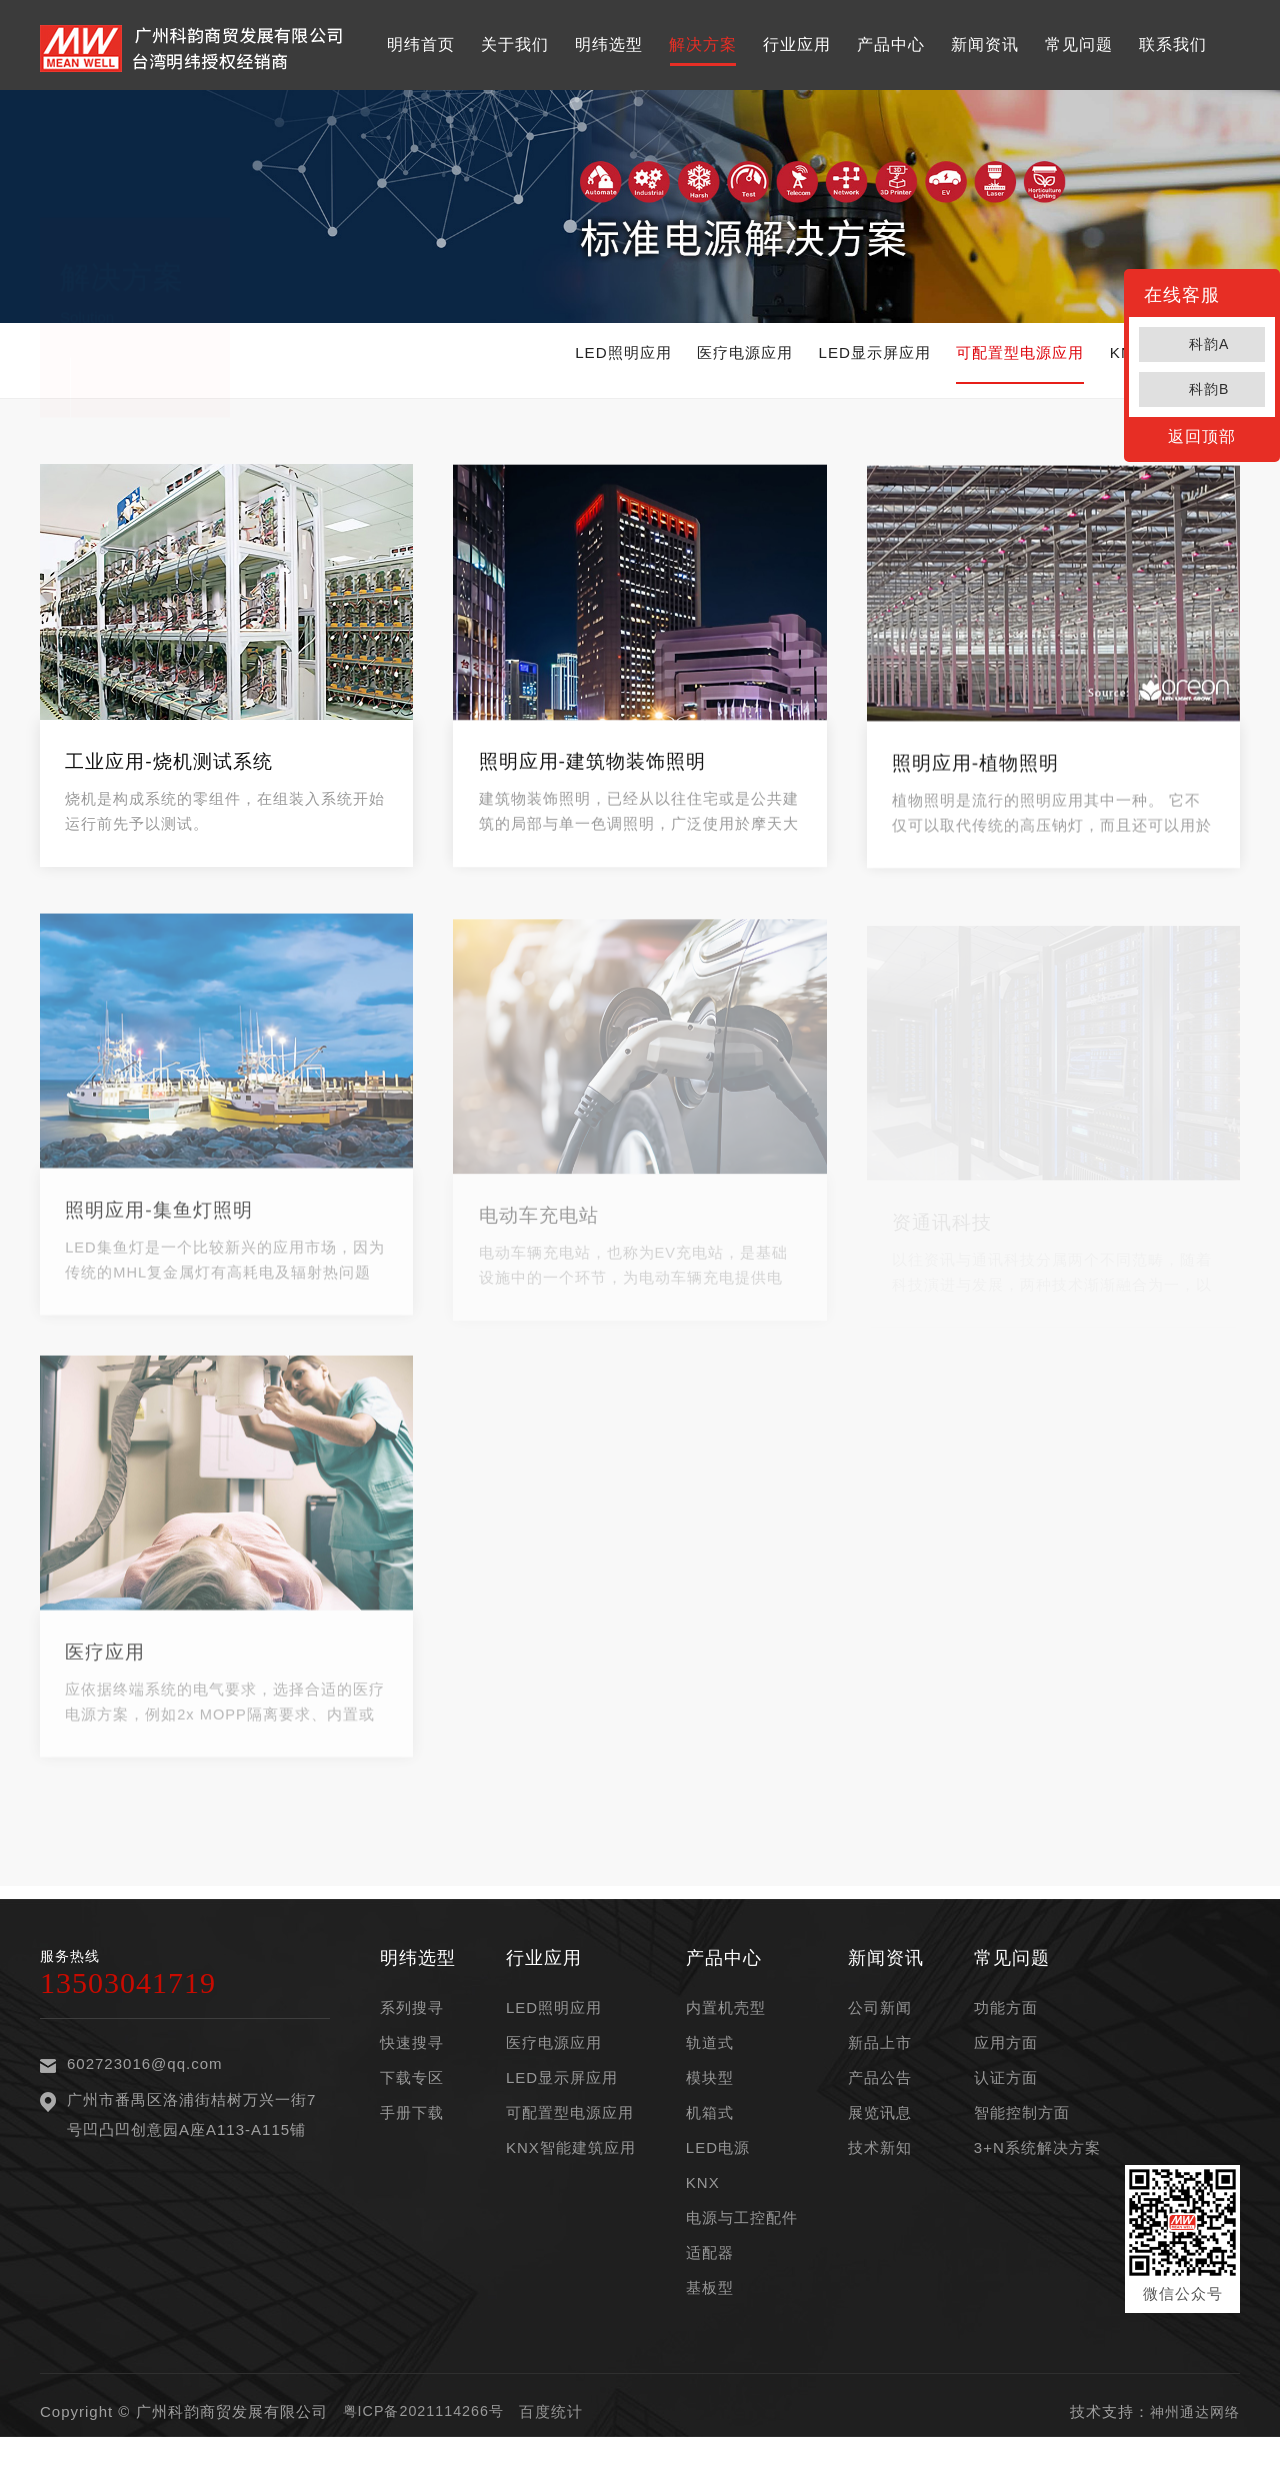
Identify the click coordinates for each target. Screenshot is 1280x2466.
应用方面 (1006, 2058)
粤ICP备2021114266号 (427, 2427)
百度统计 (559, 2427)
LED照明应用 (423, 360)
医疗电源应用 (591, 360)
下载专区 (412, 2093)
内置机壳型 (726, 2023)
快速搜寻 (412, 2058)
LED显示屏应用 (768, 360)
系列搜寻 (412, 2023)
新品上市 (880, 2058)
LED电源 (718, 2163)
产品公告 (880, 2093)
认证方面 (1006, 2093)
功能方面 (1006, 2023)
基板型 (710, 2303)
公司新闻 (880, 2023)
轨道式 (710, 2058)
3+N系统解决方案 (1037, 2163)
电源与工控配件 (742, 2233)
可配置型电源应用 (963, 360)
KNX (703, 2198)
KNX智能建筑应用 (571, 2163)
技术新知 (880, 2163)
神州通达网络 (1192, 2427)
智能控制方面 (1022, 2128)
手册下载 (412, 2128)
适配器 (710, 2268)
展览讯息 (880, 2128)
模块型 (710, 2093)
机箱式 (710, 2128)
